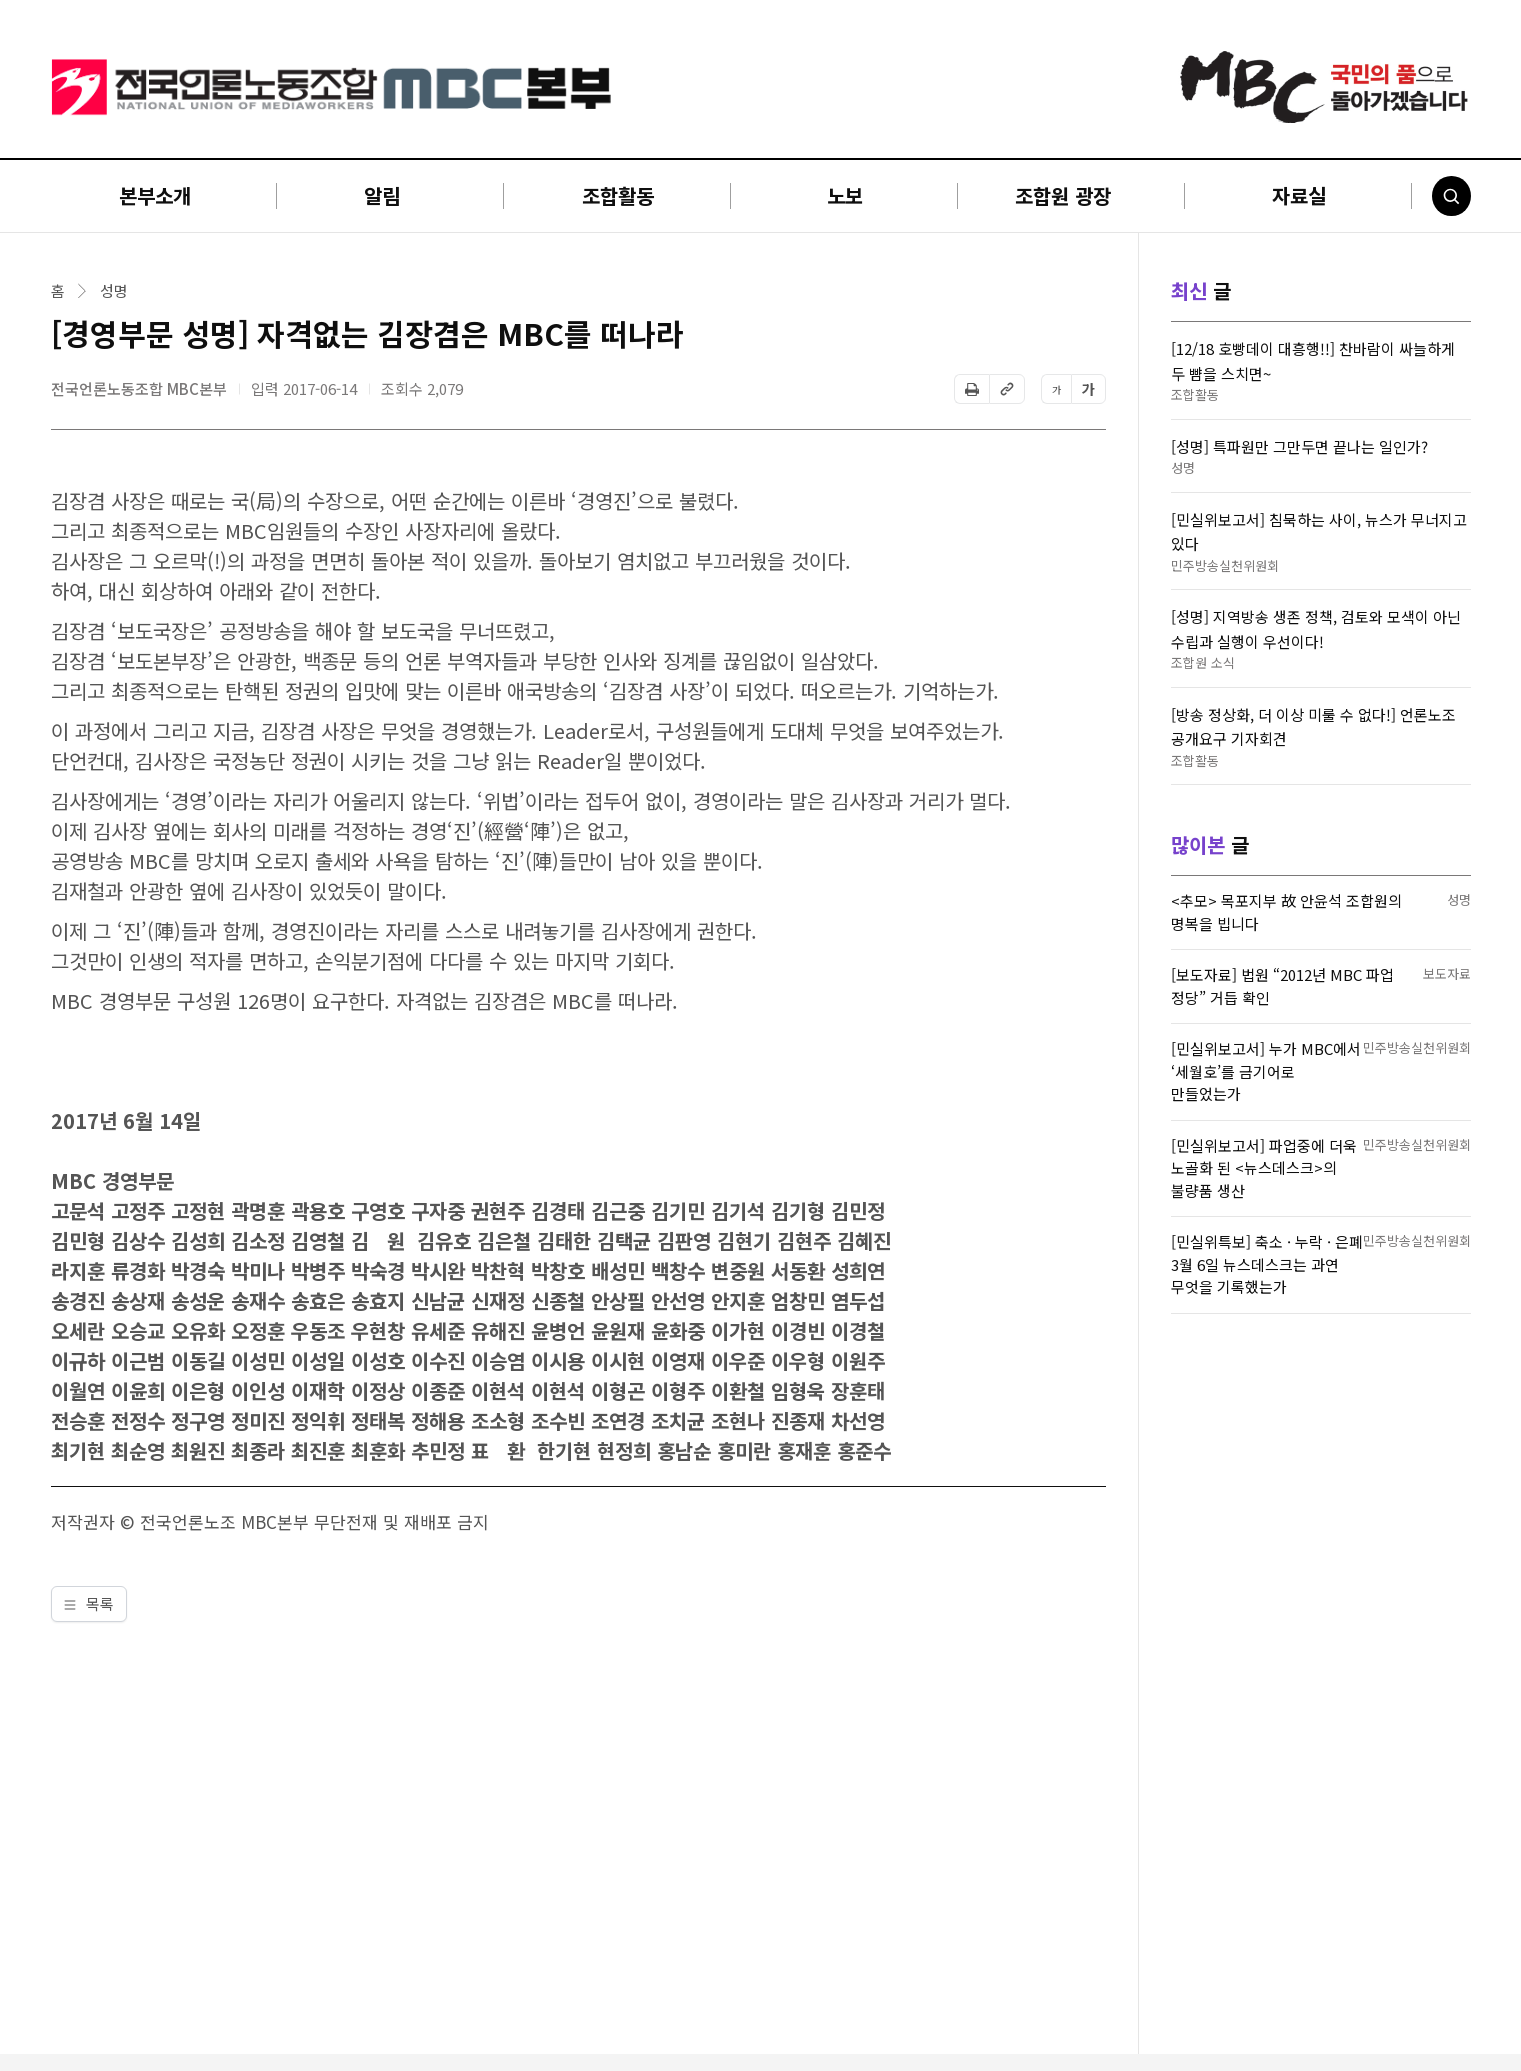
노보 (845, 195)
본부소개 (155, 195)
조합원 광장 (1063, 195)
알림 (382, 195)
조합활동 (618, 195)
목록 (89, 1603)
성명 (114, 291)
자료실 (1299, 195)
